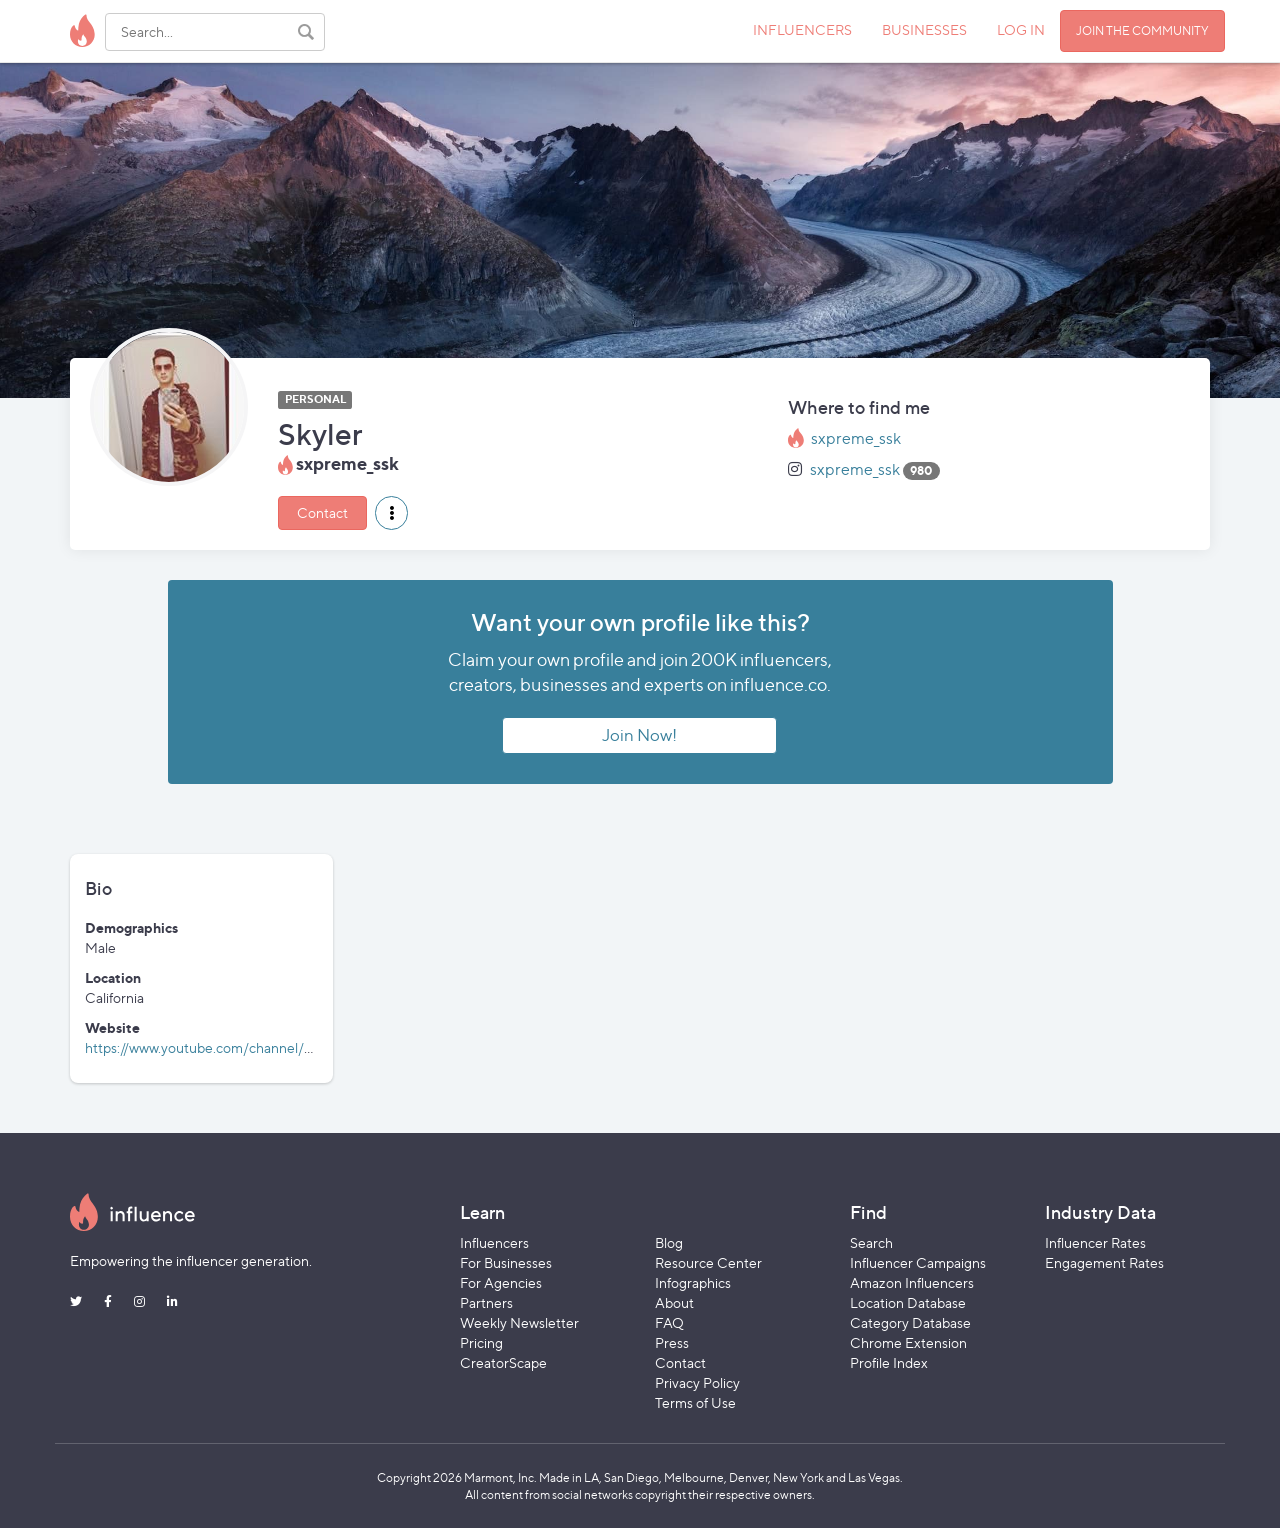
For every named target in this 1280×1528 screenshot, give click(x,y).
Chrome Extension (908, 1342)
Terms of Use (695, 1402)
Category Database (910, 1322)
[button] (391, 513)
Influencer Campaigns (918, 1262)
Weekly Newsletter (519, 1322)
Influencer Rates (1095, 1242)
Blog (669, 1242)
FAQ (669, 1322)
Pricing (481, 1342)
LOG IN (1021, 29)
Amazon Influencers (912, 1282)
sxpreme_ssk (856, 438)
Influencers (494, 1242)
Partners (486, 1302)
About (674, 1302)
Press (672, 1342)
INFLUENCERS (802, 29)
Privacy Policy (697, 1382)
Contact (322, 512)
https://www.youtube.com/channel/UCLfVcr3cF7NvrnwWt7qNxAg (293, 1047)
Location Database (908, 1302)
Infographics (693, 1282)
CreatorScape (503, 1362)
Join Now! (639, 735)
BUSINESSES (924, 29)
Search (871, 1242)
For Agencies (501, 1282)
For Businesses (506, 1262)
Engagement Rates (1104, 1262)
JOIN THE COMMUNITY (1142, 30)
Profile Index (889, 1362)
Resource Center (708, 1262)
